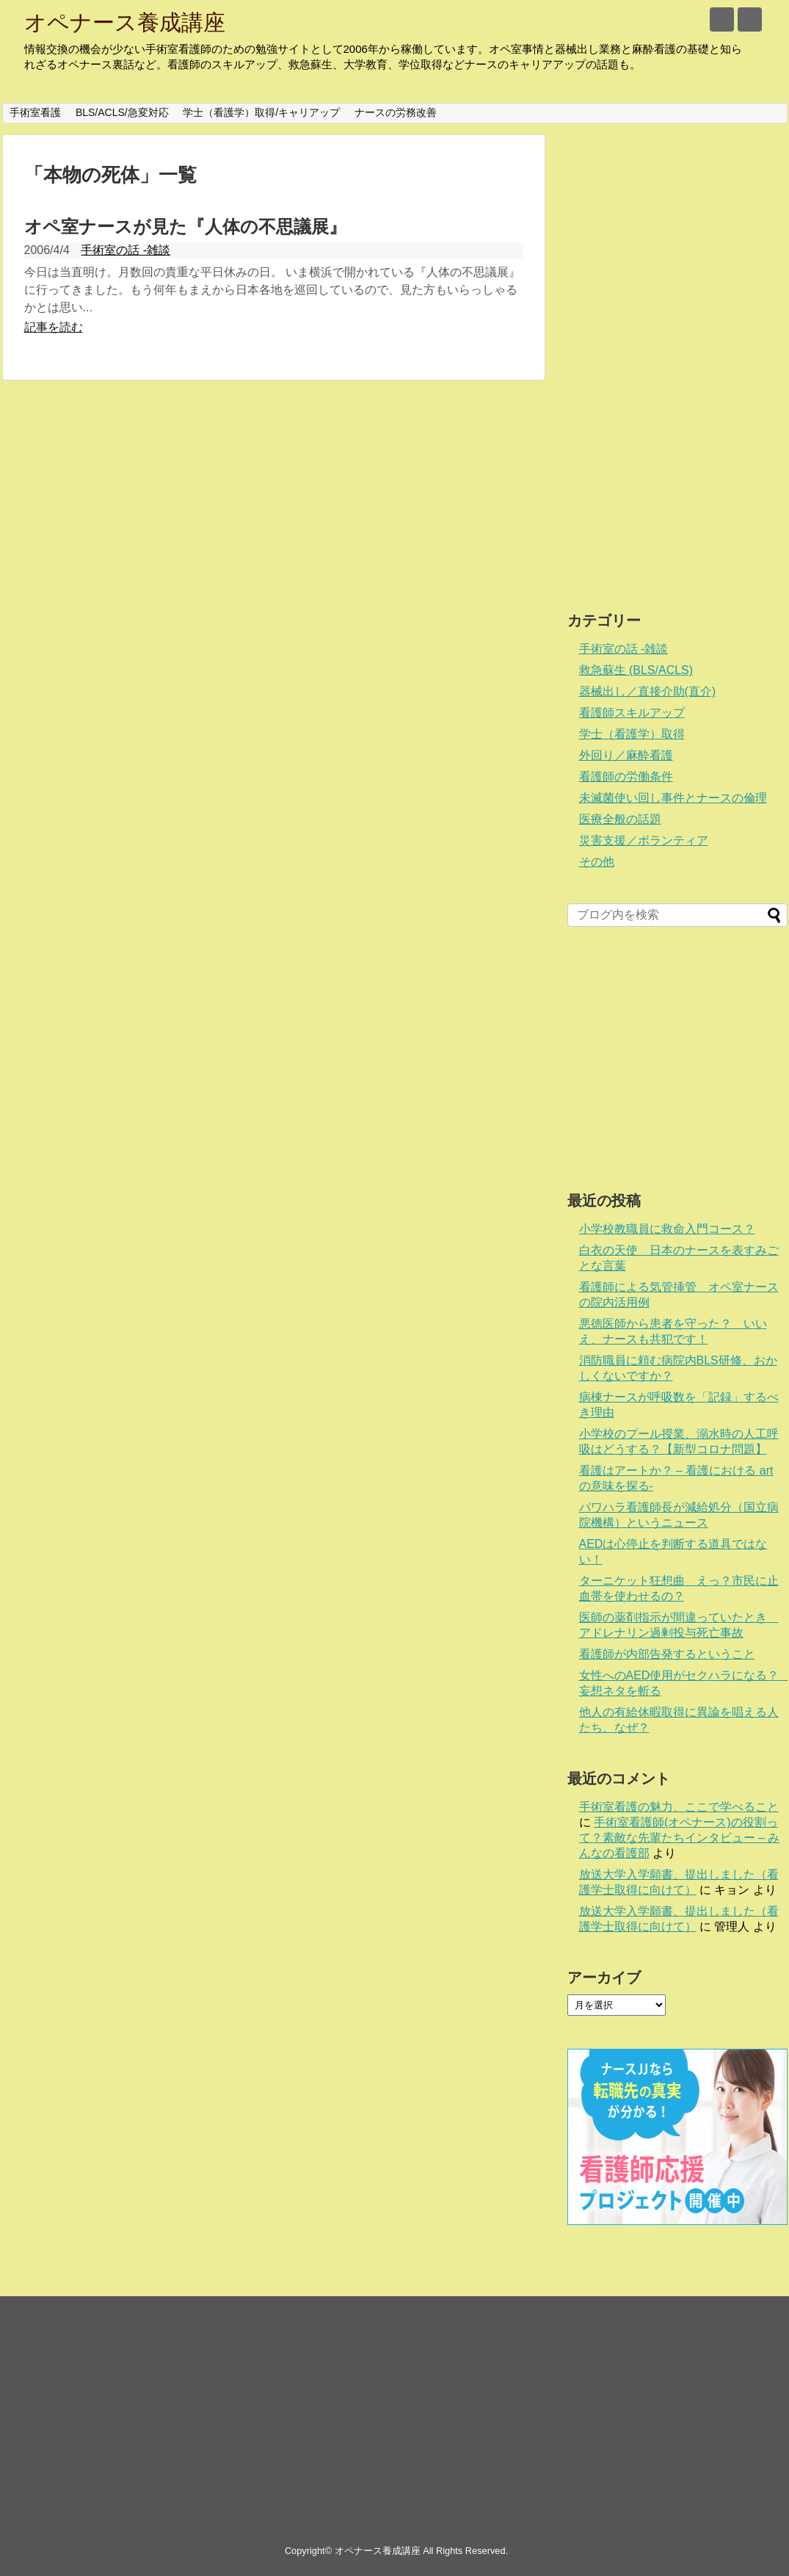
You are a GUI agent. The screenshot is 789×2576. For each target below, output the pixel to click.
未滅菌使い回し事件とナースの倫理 (673, 798)
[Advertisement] (634, 354)
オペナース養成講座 (124, 22)
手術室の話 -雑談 (125, 250)
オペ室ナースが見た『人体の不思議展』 (185, 226)
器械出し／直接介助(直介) (647, 691)
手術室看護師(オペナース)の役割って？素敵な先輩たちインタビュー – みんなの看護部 (679, 1837)
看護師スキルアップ (632, 712)
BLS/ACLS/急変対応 (122, 112)
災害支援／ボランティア (643, 840)
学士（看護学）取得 (632, 734)
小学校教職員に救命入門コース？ (667, 1229)
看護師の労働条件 (626, 776)
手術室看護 (35, 112)
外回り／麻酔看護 (626, 755)
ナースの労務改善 (395, 112)
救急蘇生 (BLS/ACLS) (636, 670)
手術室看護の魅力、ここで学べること (679, 1807)
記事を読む (53, 327)
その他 (596, 861)
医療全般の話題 (620, 819)
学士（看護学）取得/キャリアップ (261, 112)
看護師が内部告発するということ (667, 1654)
